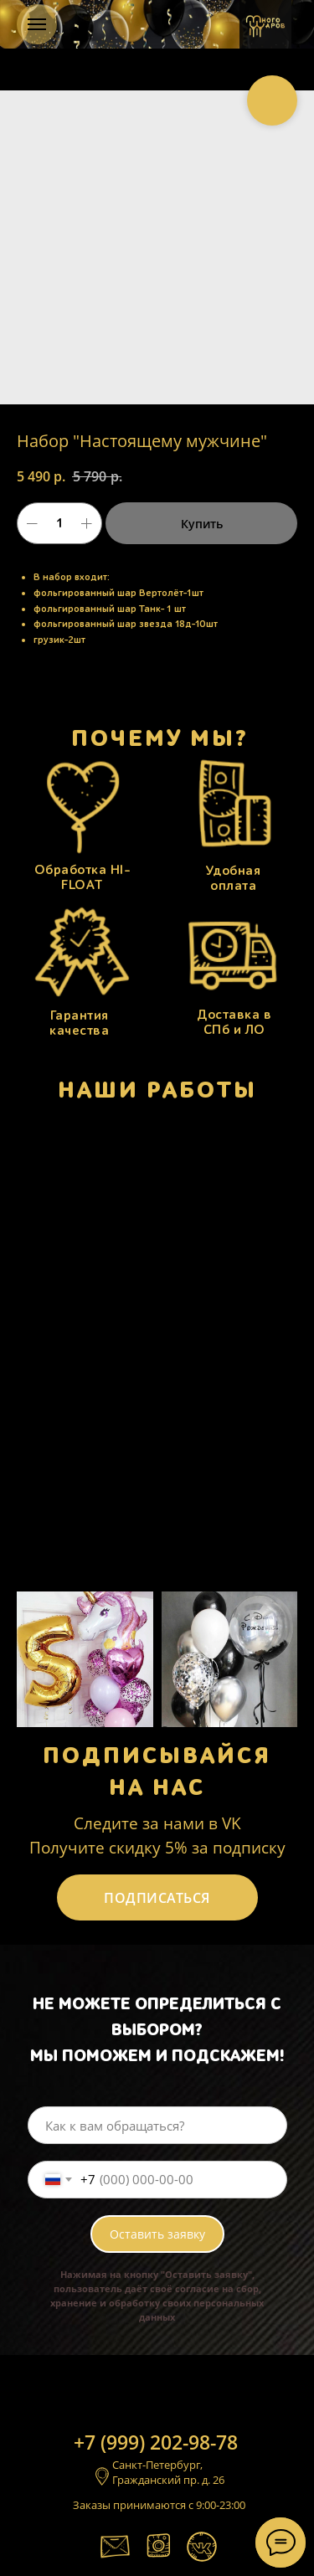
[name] (157, 2125)
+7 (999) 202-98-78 (156, 2442)
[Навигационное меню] (37, 24)
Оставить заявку (157, 2234)
